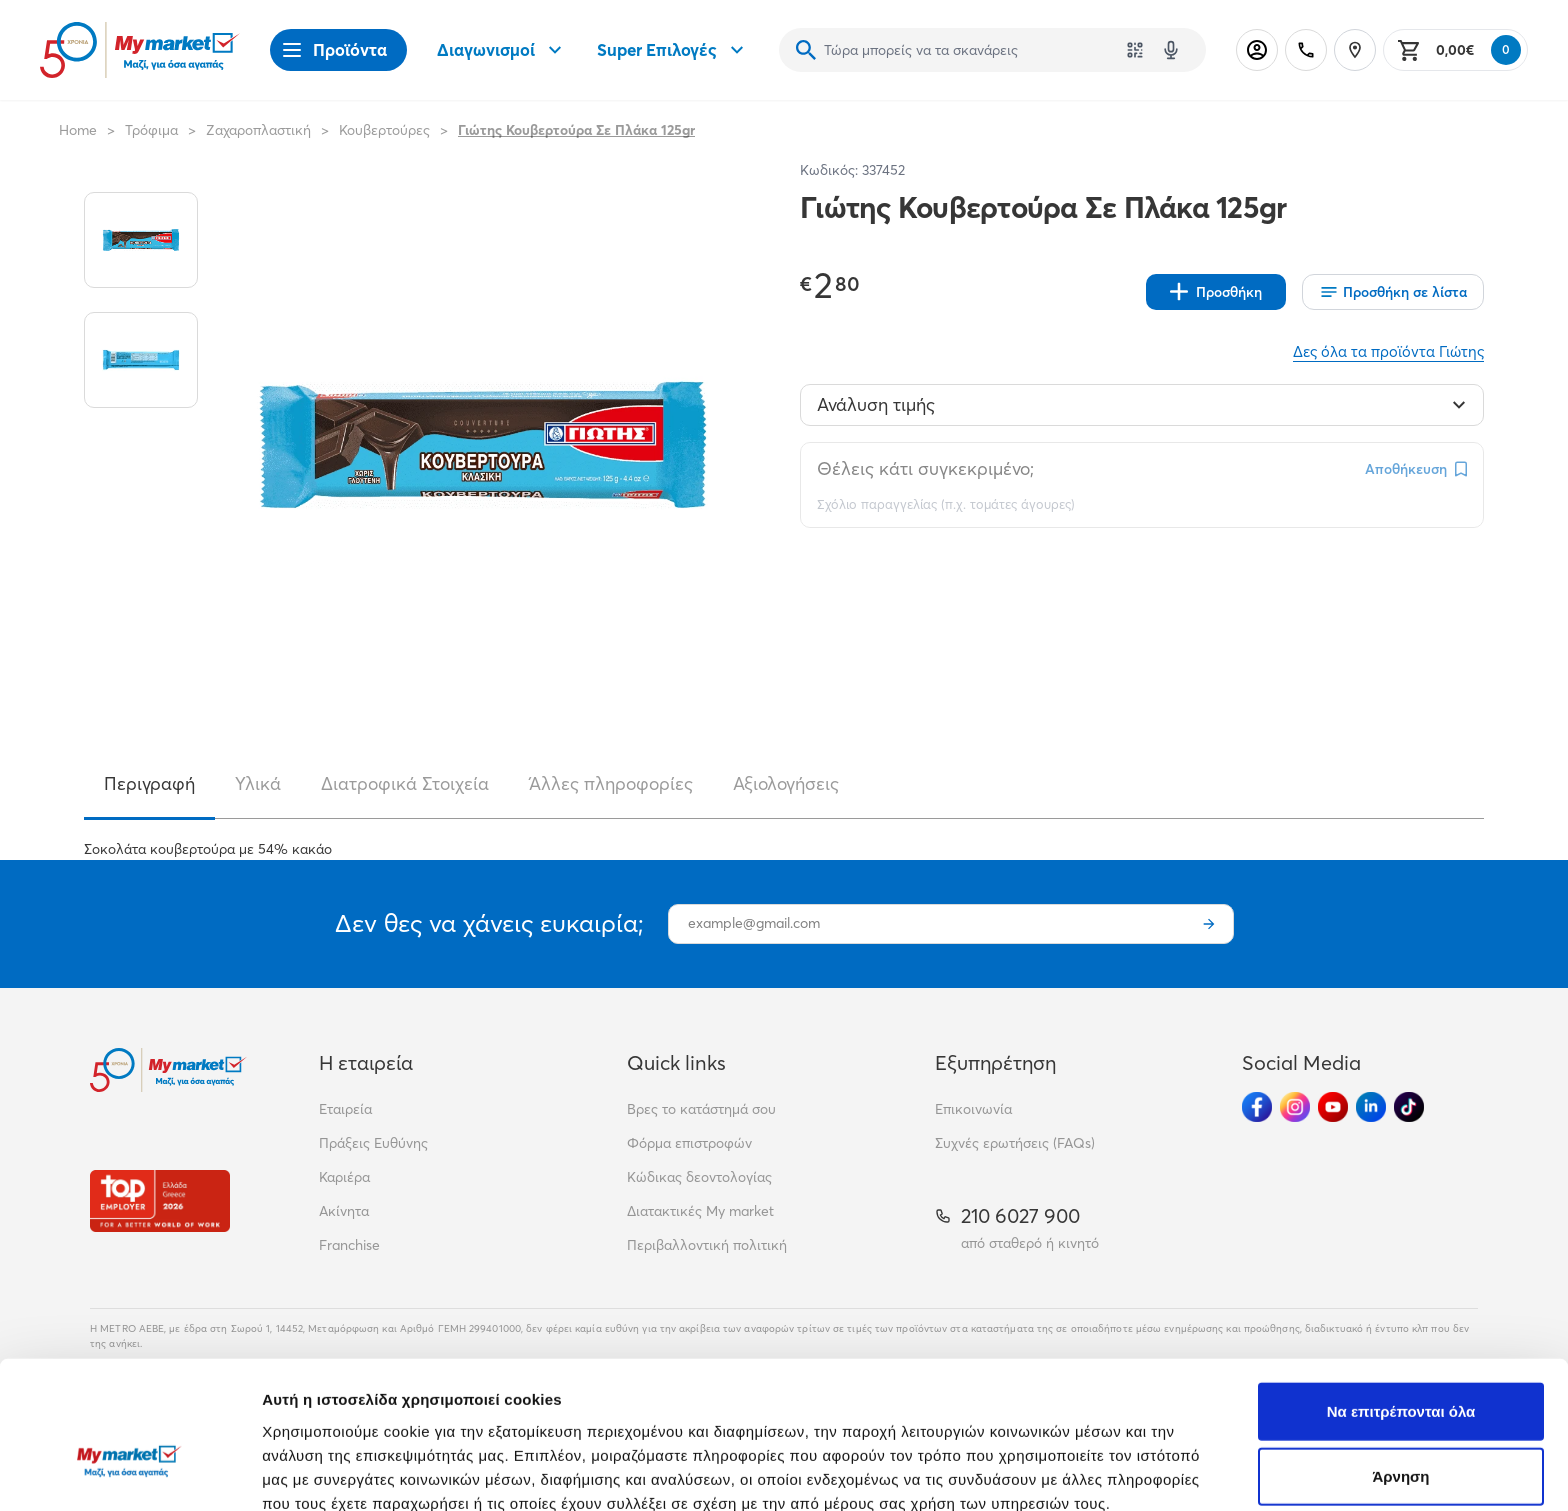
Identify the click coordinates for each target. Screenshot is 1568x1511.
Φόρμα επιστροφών (689, 1143)
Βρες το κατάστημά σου (701, 1109)
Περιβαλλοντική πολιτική (707, 1245)
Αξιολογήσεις (786, 783)
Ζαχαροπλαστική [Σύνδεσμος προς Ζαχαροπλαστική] (258, 130)
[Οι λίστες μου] (1393, 292)
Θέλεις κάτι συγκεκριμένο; (925, 468)
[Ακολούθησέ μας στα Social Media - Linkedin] (1371, 1107)
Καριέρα (344, 1177)
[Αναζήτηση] (806, 50)
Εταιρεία (345, 1109)
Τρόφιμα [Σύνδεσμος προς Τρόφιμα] (151, 130)
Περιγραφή (149, 783)
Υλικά (258, 783)
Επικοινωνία (973, 1109)
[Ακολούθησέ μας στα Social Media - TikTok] (1409, 1107)
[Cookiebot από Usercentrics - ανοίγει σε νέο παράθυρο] (129, 1472)
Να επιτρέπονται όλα (1401, 1298)
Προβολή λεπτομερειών (1188, 1471)
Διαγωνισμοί (502, 50)
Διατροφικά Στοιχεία (405, 783)
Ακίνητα (344, 1211)
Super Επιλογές (673, 50)
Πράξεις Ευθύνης (373, 1143)
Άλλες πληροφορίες (611, 783)
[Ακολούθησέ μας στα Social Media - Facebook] (1257, 1107)
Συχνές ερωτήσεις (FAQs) (1015, 1143)
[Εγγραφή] (1209, 924)
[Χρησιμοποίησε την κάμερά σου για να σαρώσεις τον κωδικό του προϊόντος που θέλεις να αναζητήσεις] (1135, 50)
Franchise (349, 1245)
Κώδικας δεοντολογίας (699, 1177)
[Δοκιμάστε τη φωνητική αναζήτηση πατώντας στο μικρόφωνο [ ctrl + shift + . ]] (1171, 50)
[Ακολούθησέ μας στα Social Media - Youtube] (1333, 1107)
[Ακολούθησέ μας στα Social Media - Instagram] (1295, 1107)
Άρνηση (1400, 1364)
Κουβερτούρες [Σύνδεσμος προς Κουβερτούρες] (384, 130)
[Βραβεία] (160, 1200)
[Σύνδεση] (1257, 50)
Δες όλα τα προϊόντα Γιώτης (1388, 351)
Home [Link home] (78, 130)
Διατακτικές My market (700, 1211)
